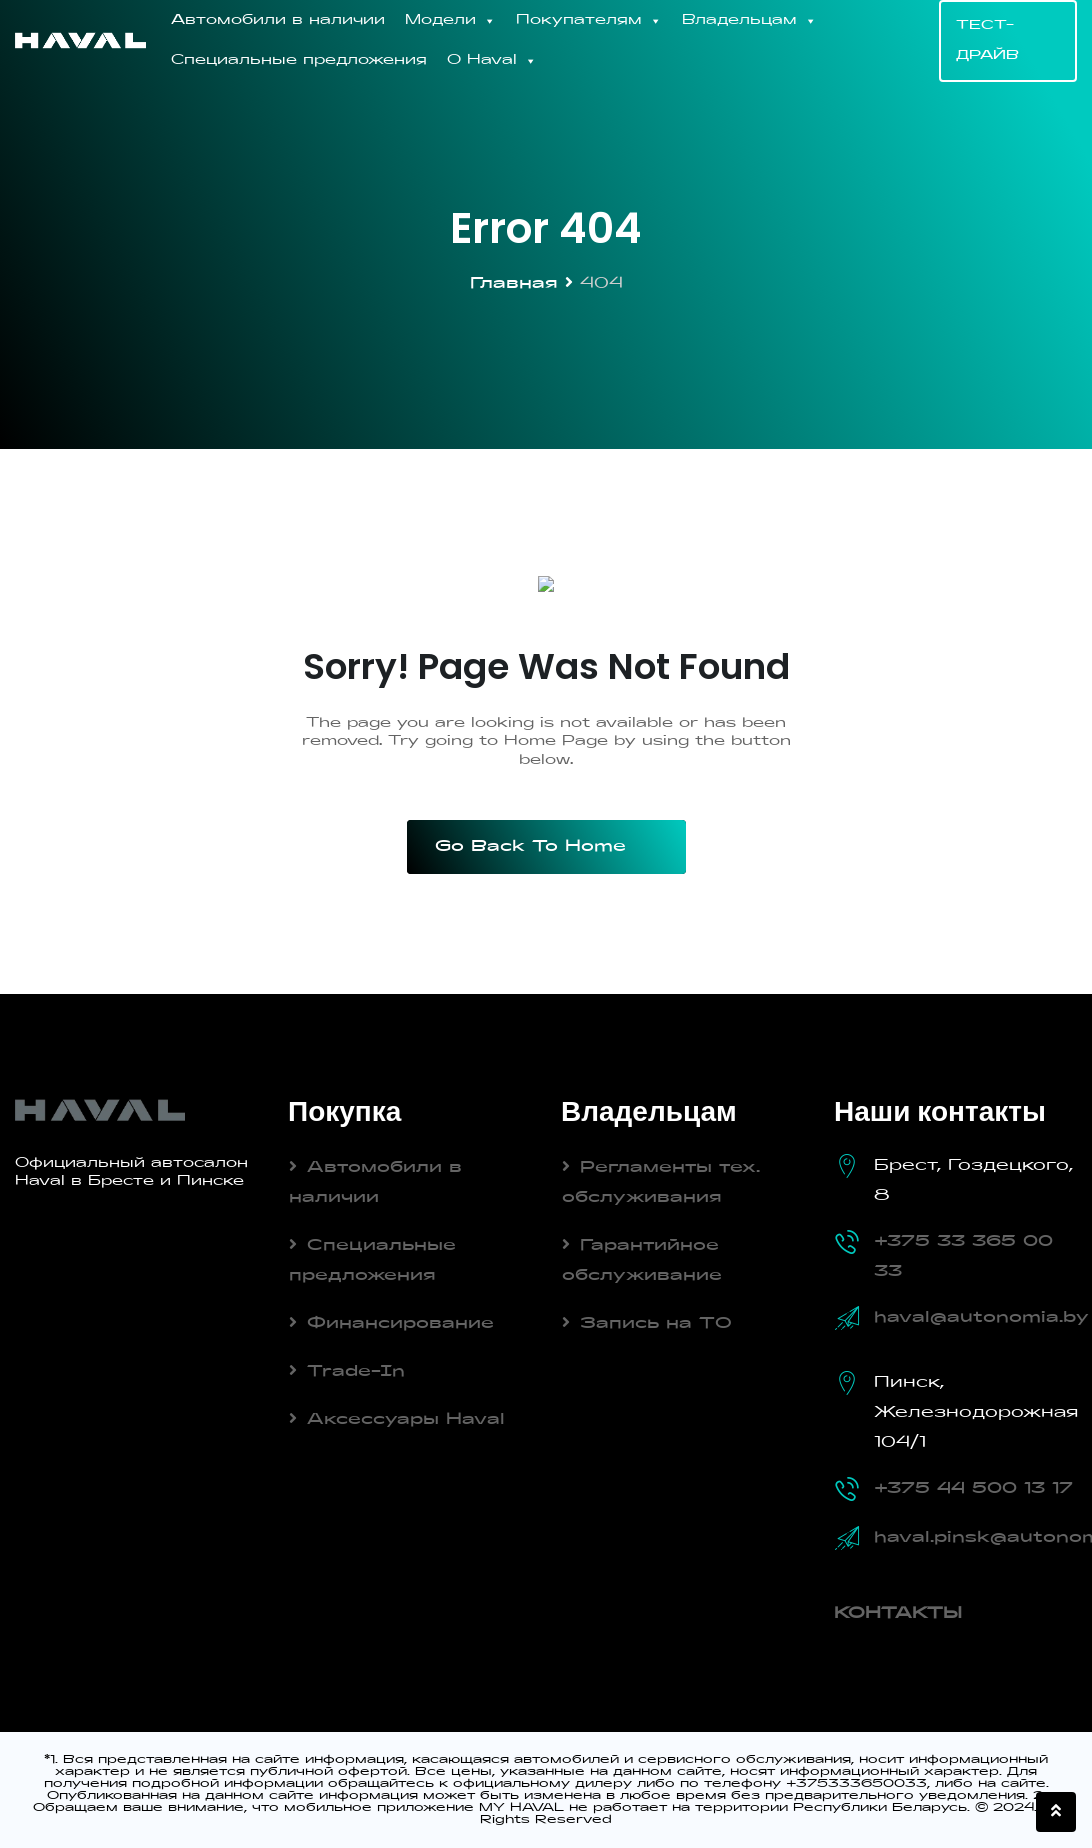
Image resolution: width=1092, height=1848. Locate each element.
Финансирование (400, 1324)
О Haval (492, 61)
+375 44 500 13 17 (973, 1489)
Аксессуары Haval (406, 1420)
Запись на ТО (656, 1324)
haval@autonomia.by (981, 1318)
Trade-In (356, 1372)
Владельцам (749, 21)
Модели (450, 21)
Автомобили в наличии (278, 20)
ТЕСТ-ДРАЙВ (987, 41)
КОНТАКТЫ (898, 1614)
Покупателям (589, 21)
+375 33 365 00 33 (963, 1257)
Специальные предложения (299, 60)
